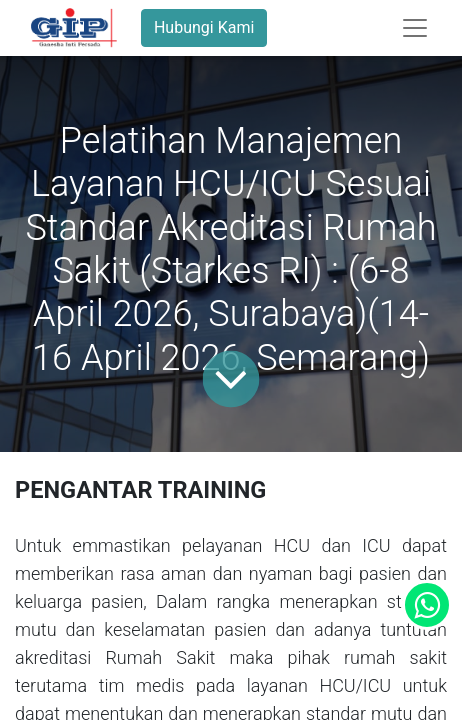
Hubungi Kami (204, 27)
